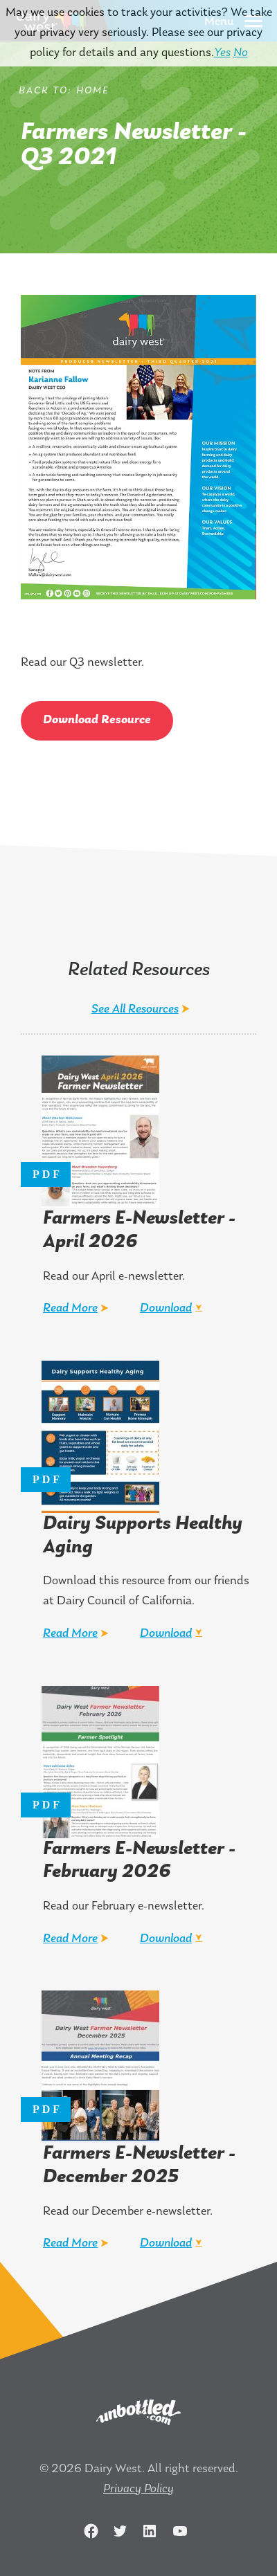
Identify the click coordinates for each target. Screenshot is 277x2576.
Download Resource (97, 720)
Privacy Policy (138, 2489)
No (240, 53)
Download (166, 1308)
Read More (70, 1308)
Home (92, 91)
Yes (222, 53)
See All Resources (135, 1009)
